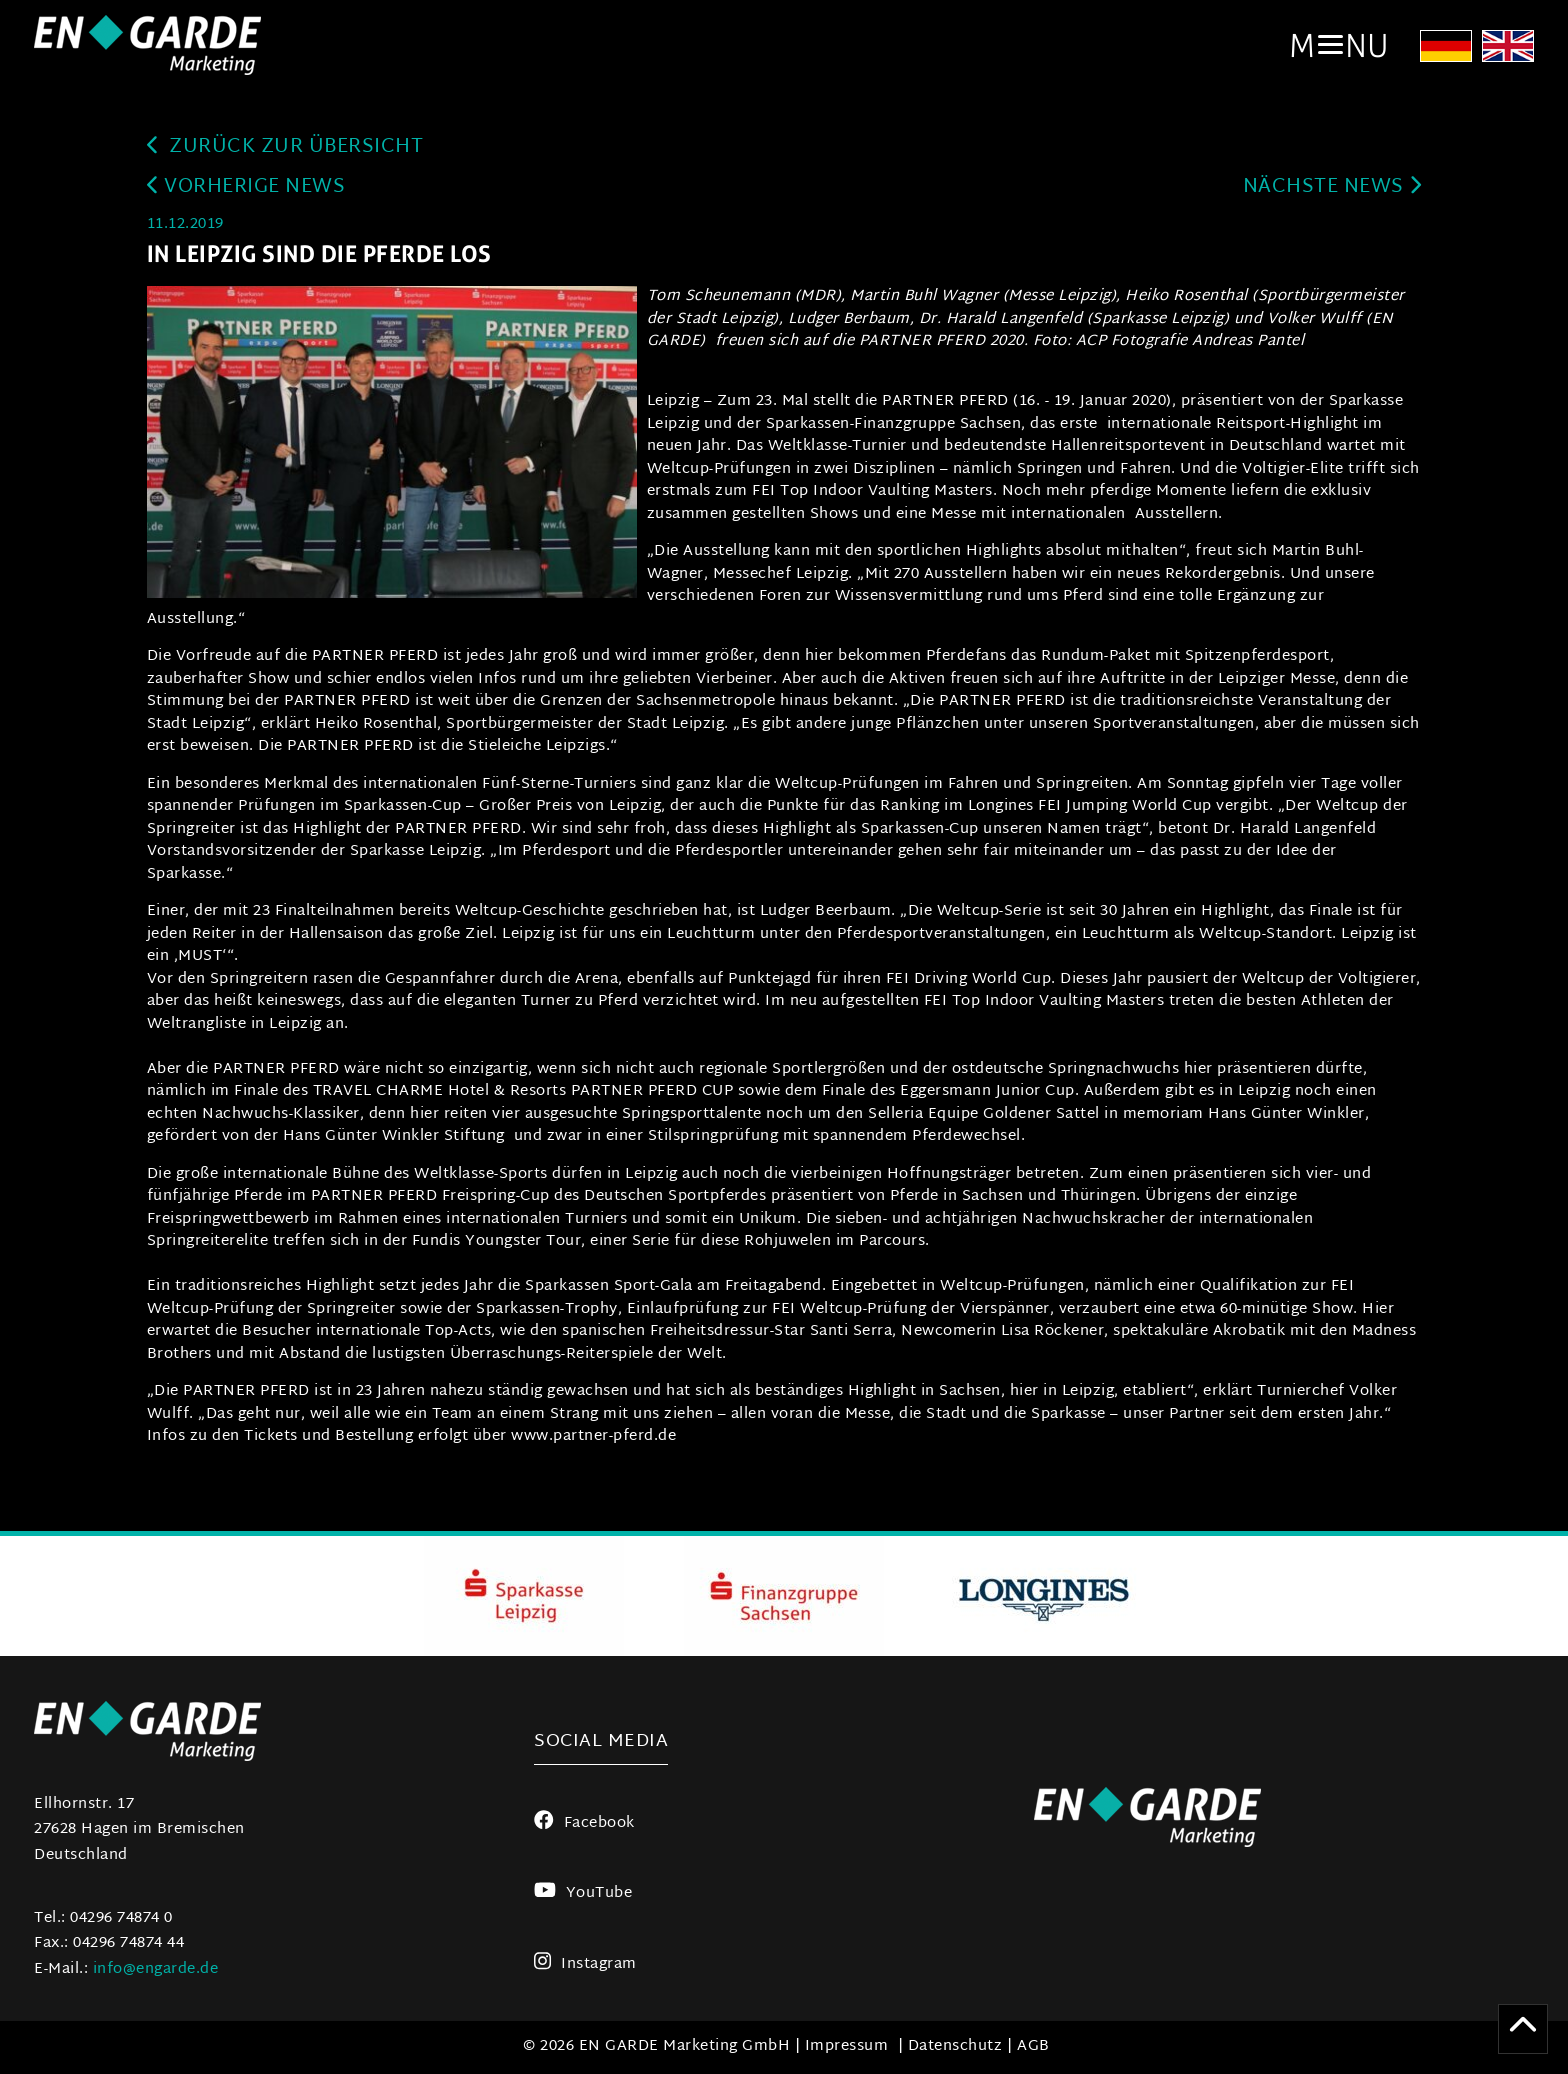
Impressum (847, 2046)
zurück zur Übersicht (285, 147)
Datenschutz (955, 2046)
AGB (1033, 2046)
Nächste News (1332, 187)
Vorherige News (246, 187)
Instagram (585, 1964)
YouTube (583, 1893)
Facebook (584, 1823)
